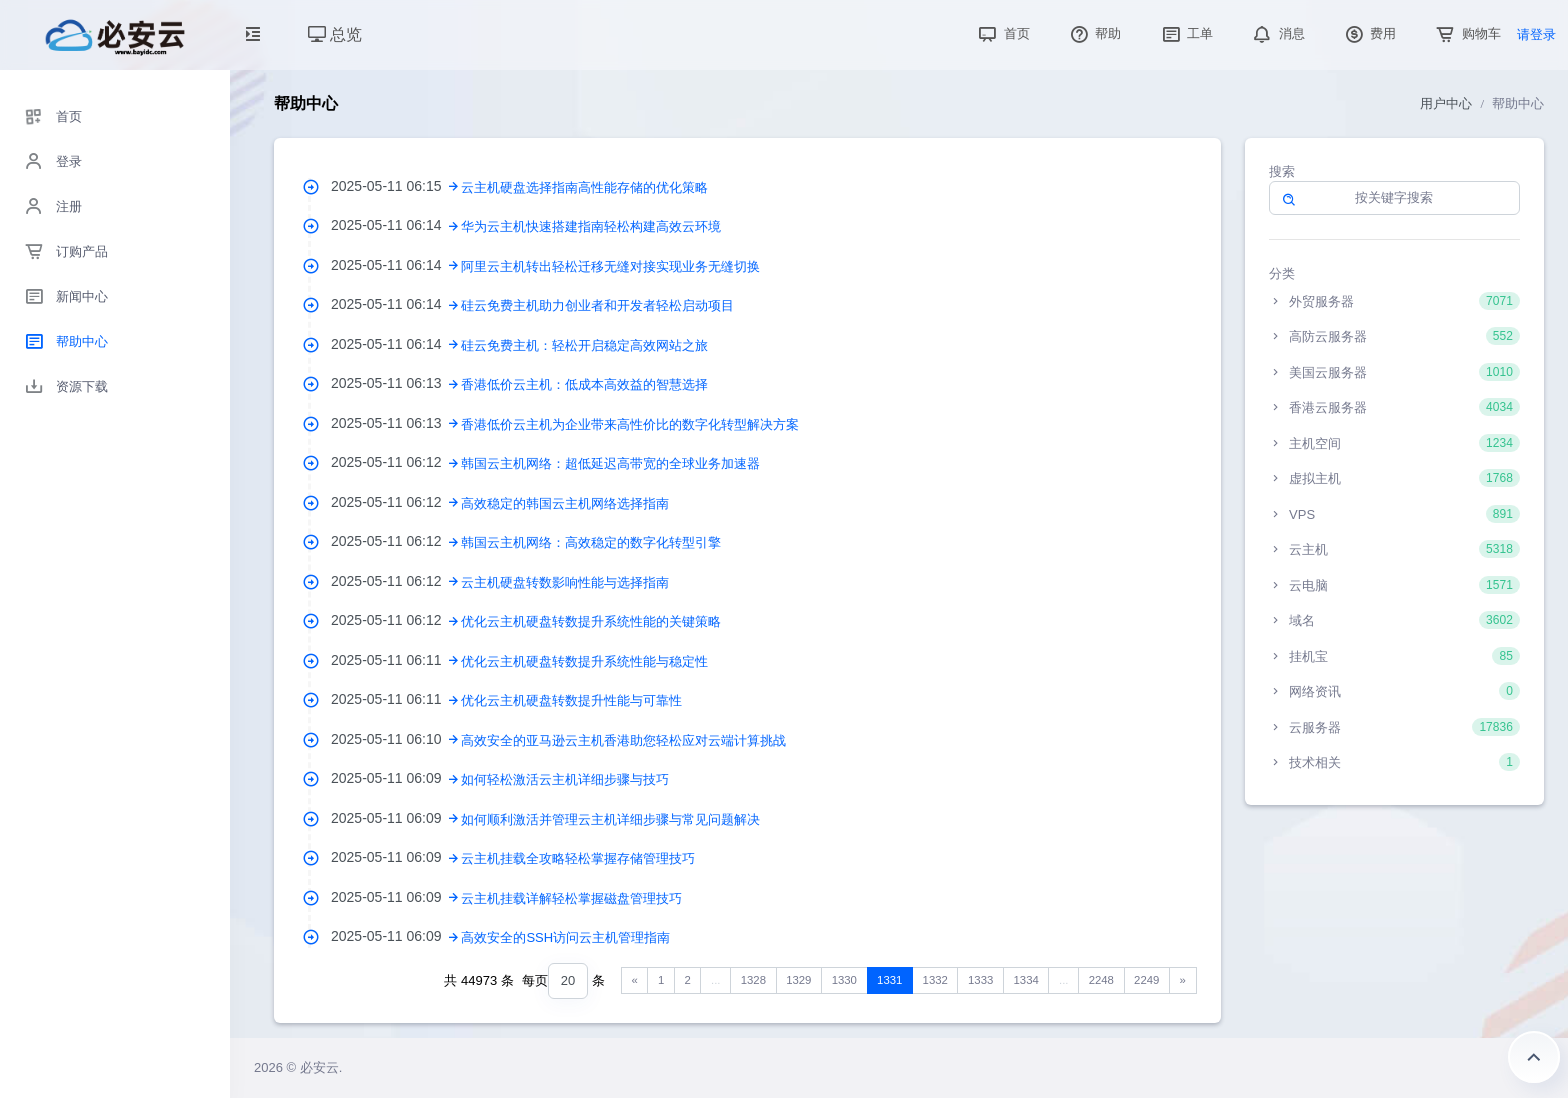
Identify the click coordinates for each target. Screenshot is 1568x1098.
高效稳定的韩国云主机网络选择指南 (565, 503)
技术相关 (1395, 762)
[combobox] (568, 981)
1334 (1026, 980)
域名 (1395, 620)
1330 (844, 980)
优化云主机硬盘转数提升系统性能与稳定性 (584, 661)
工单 (1186, 33)
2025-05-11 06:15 (396, 186)
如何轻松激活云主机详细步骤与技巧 (565, 779)
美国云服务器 (1395, 372)
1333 (980, 980)
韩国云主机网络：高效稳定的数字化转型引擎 (591, 542)
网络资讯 (1395, 691)
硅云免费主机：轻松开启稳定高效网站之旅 (584, 345)
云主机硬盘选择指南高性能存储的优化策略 (584, 187)
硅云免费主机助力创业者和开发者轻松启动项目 (597, 305)
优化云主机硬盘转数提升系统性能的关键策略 (591, 621)
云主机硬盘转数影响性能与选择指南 (565, 582)
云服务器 (1395, 727)
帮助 (1094, 33)
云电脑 (1395, 585)
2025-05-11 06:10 (396, 739)
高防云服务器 (1395, 336)
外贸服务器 (1395, 301)
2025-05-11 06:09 (396, 778)
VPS (1395, 514)
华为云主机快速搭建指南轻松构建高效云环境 (591, 226)
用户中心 (1446, 103)
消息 (1277, 33)
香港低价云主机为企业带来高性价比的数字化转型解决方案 (630, 424)
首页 (1002, 33)
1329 (798, 980)
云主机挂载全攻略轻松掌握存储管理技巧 (578, 858)
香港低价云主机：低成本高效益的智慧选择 (584, 384)
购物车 (1466, 33)
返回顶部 (1534, 1057)
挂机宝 (1395, 656)
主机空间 (1395, 443)
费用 (1369, 33)
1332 (935, 980)
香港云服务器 (1395, 407)
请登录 (1536, 34)
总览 (335, 34)
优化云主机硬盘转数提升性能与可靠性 (571, 700)
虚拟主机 (1395, 478)
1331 (889, 980)
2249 (1146, 980)
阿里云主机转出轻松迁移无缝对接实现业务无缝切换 (610, 266)
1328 (753, 980)
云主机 (1395, 549)
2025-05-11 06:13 (396, 383)
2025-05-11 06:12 (396, 462)
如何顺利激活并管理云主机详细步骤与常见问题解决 (610, 819)
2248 (1101, 980)
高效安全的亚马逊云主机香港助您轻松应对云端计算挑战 (623, 740)
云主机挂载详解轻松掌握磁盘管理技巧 (571, 898)
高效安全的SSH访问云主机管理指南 (565, 937)
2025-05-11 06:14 (396, 225)
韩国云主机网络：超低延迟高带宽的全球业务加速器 (610, 463)
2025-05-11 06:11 (396, 660)
